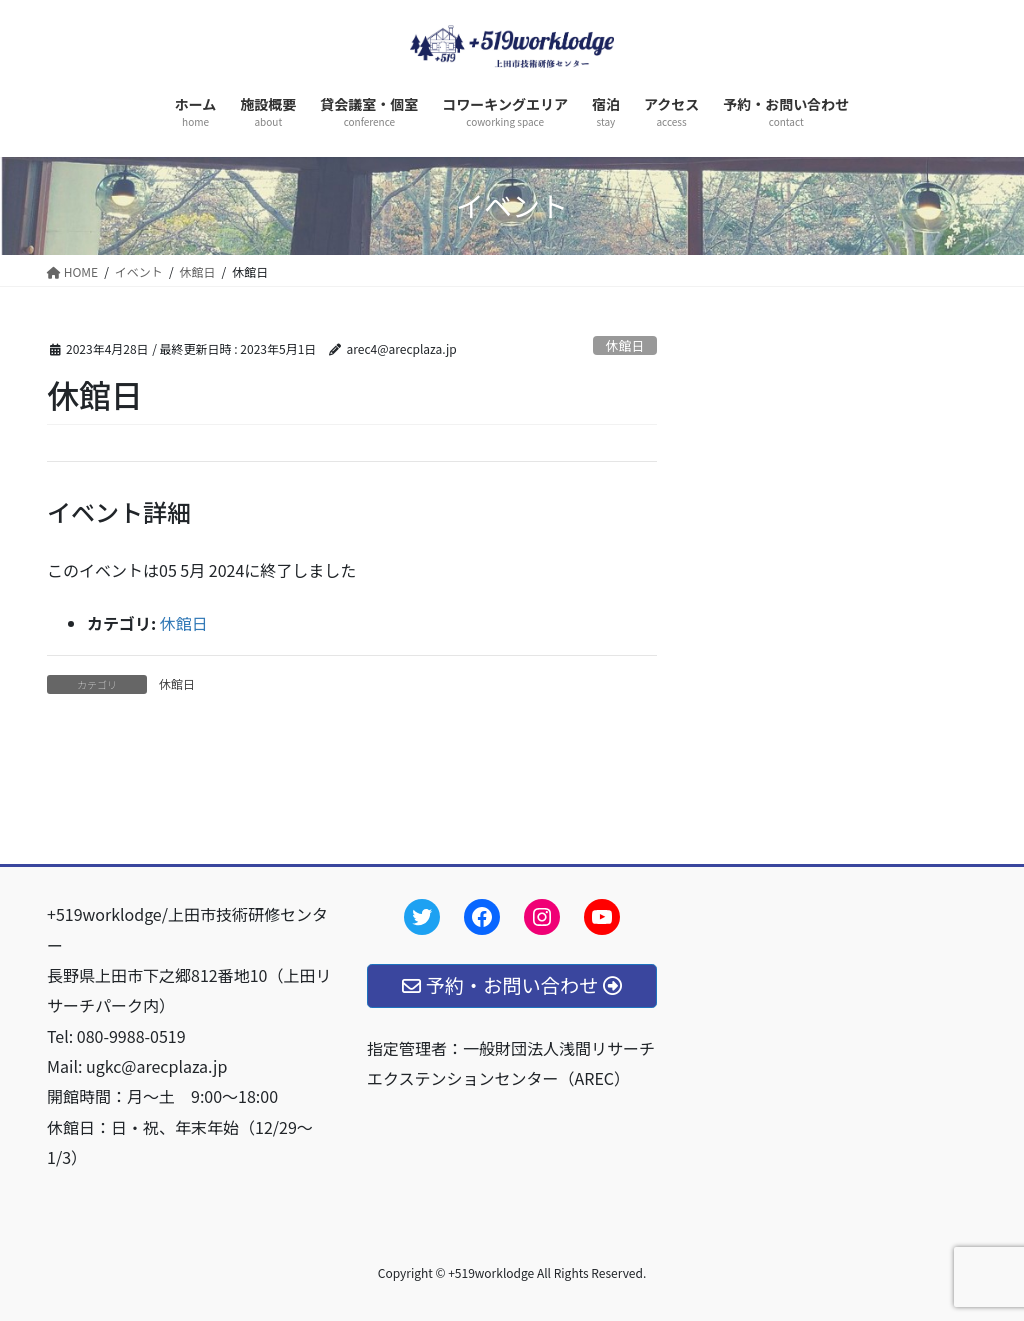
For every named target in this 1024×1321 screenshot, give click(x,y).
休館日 (625, 345)
